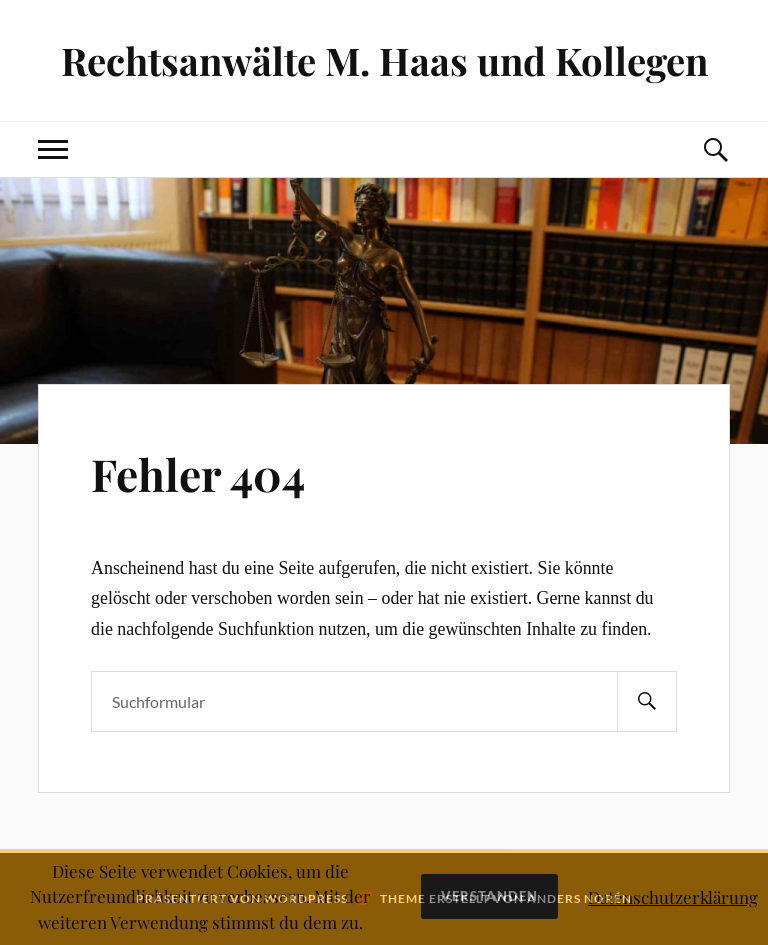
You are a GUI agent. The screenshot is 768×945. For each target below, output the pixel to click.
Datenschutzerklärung (673, 897)
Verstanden (489, 896)
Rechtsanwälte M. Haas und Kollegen (384, 60)
